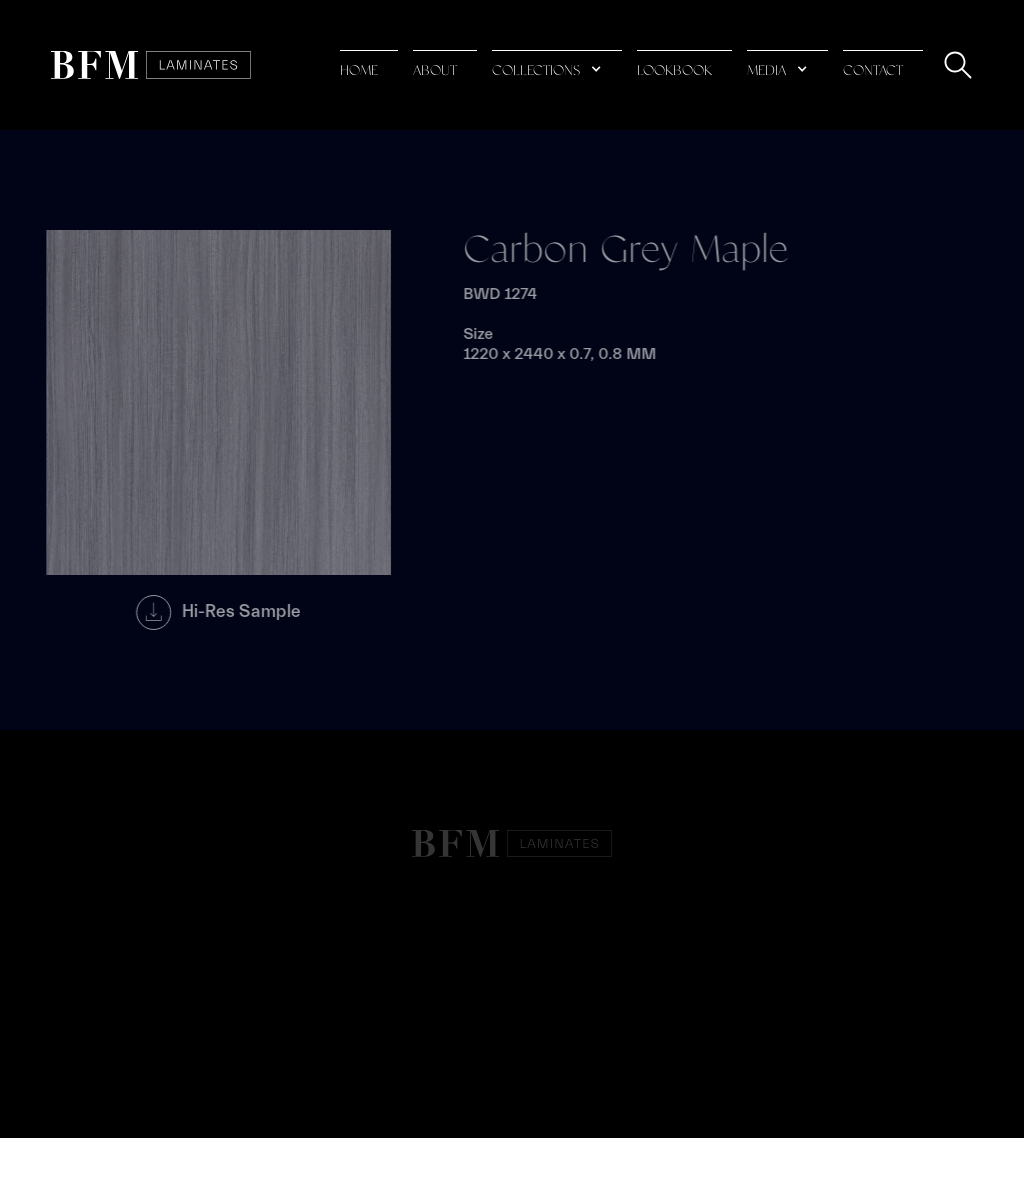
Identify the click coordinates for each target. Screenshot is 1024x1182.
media (766, 71)
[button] (557, 65)
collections (536, 71)
